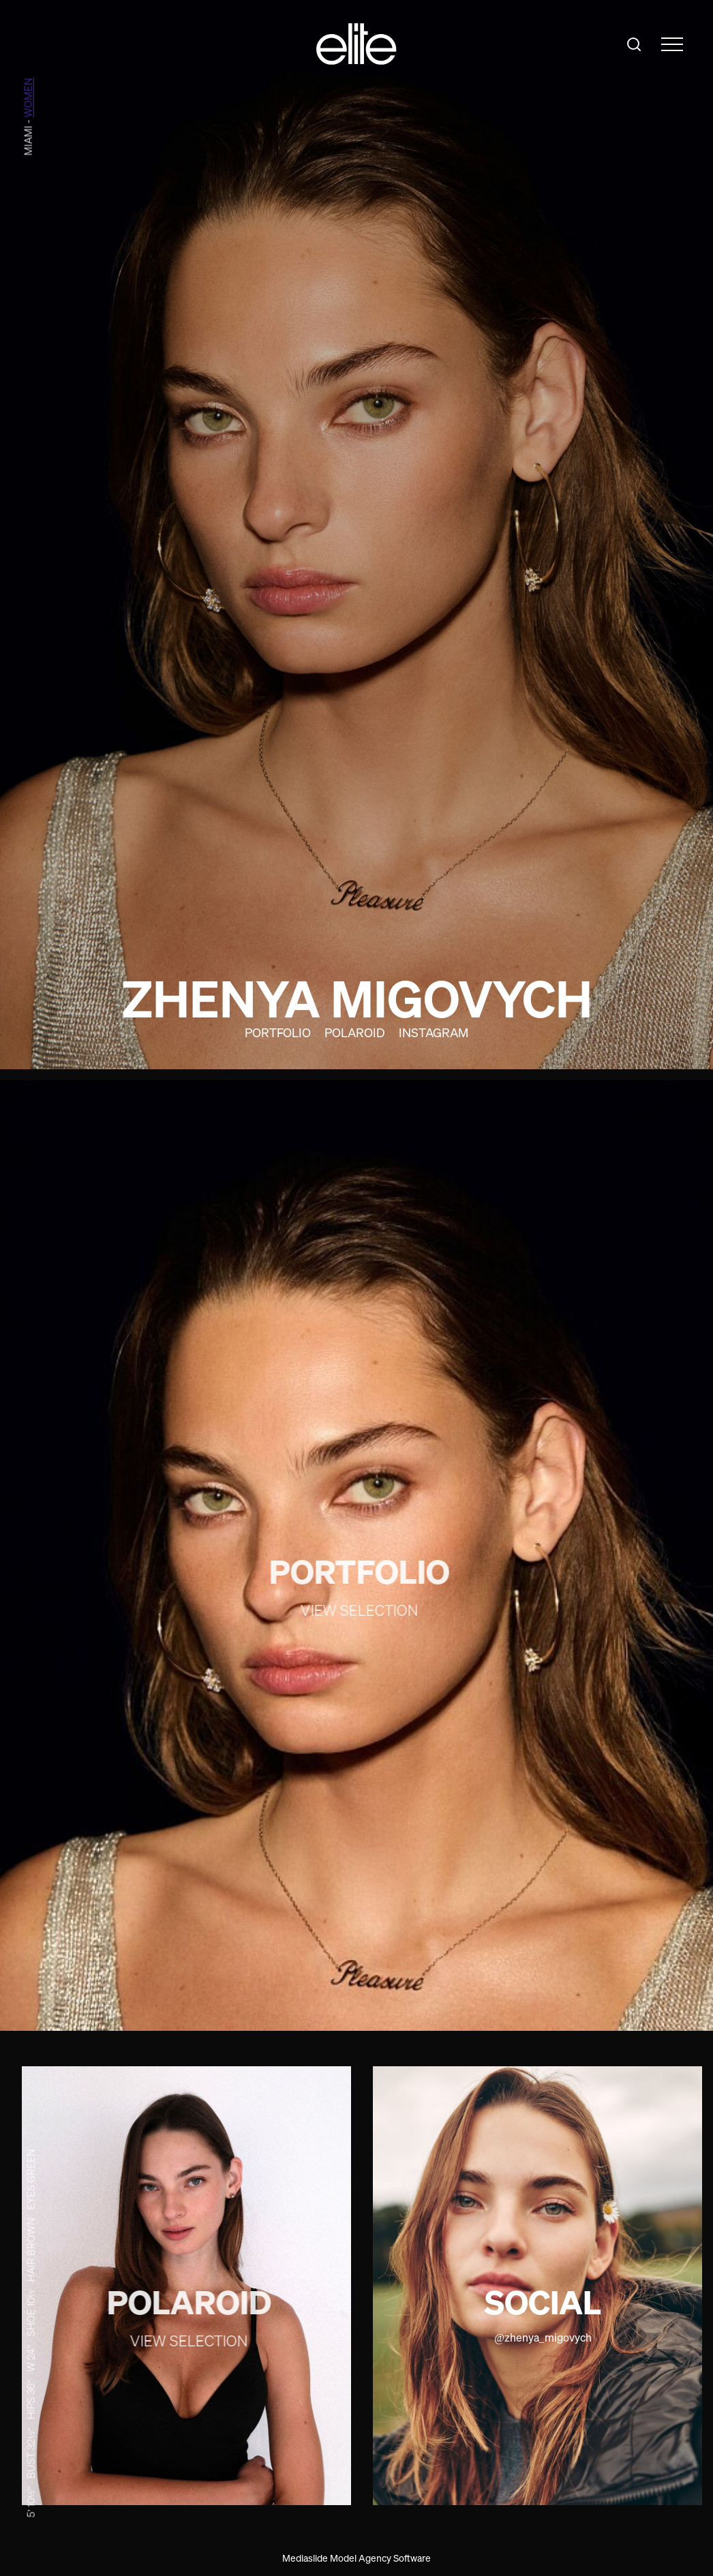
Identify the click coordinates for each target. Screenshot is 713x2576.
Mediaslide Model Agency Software (356, 2557)
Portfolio (278, 1032)
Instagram (433, 1032)
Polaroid (354, 1032)
